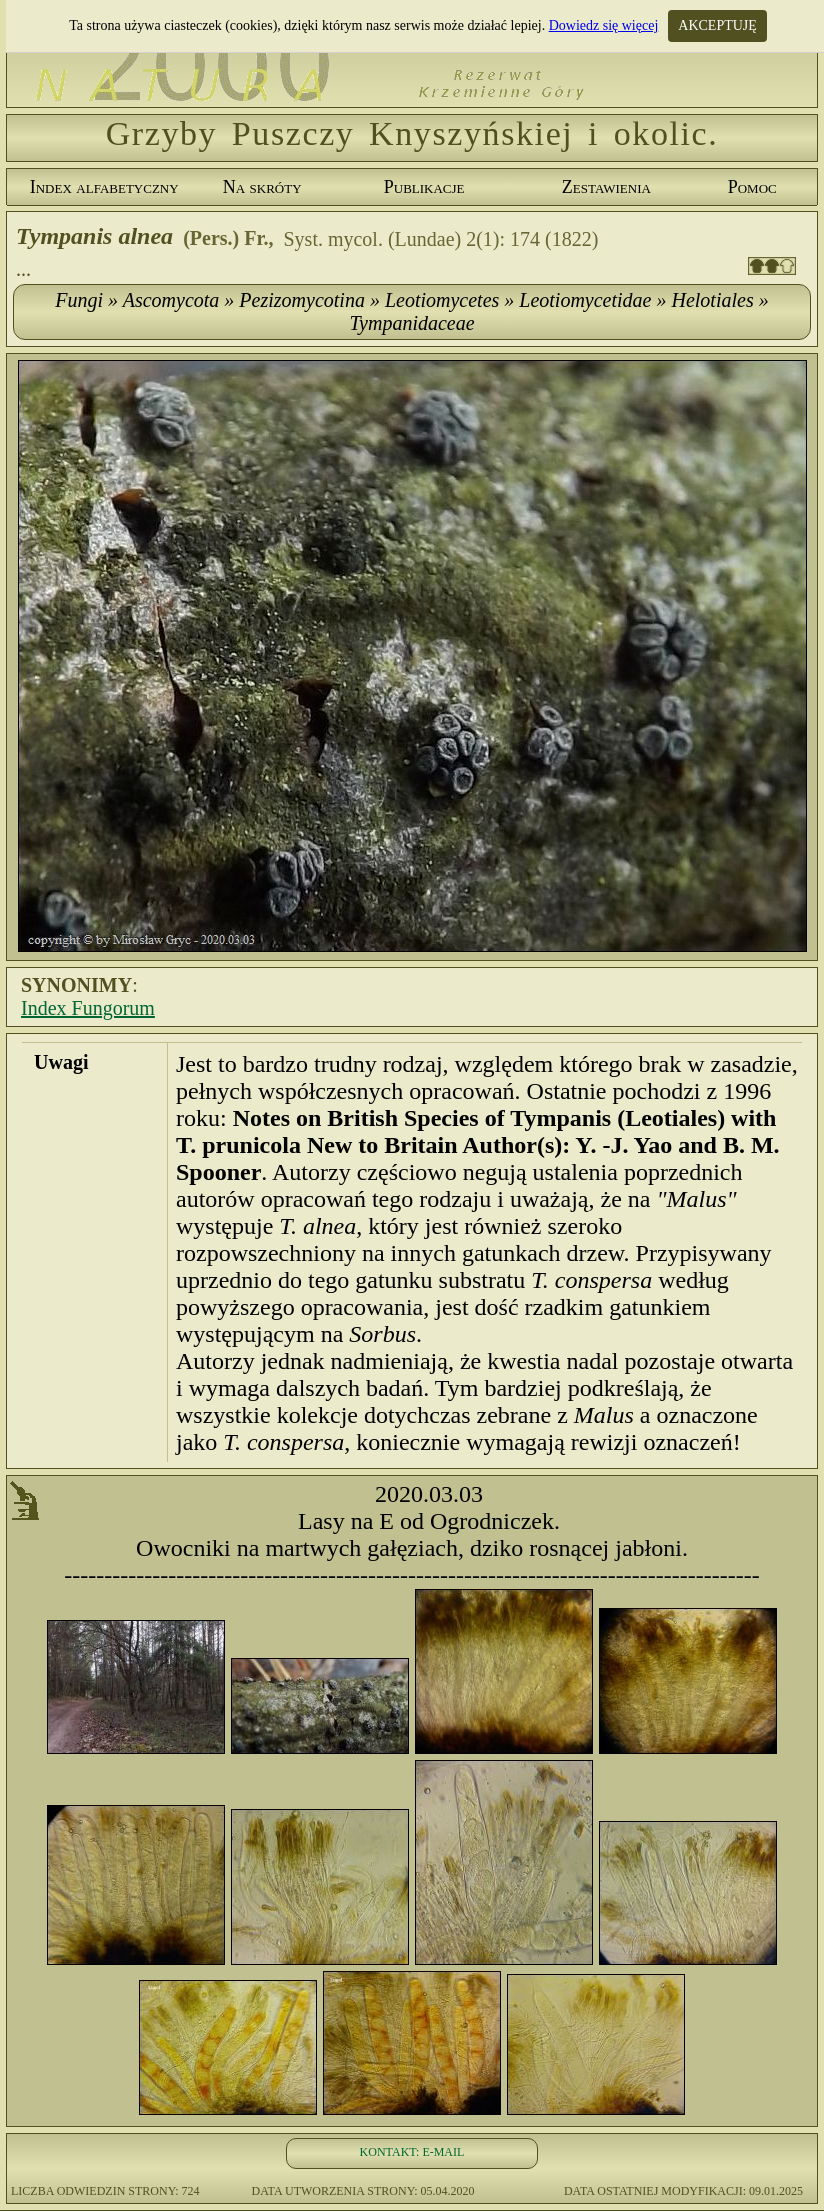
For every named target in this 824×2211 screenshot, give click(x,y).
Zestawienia (606, 187)
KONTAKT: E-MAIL (412, 2152)
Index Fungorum (88, 1008)
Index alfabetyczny (104, 187)
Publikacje (424, 187)
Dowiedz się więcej (604, 25)
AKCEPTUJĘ (717, 25)
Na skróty (262, 187)
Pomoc (752, 187)
